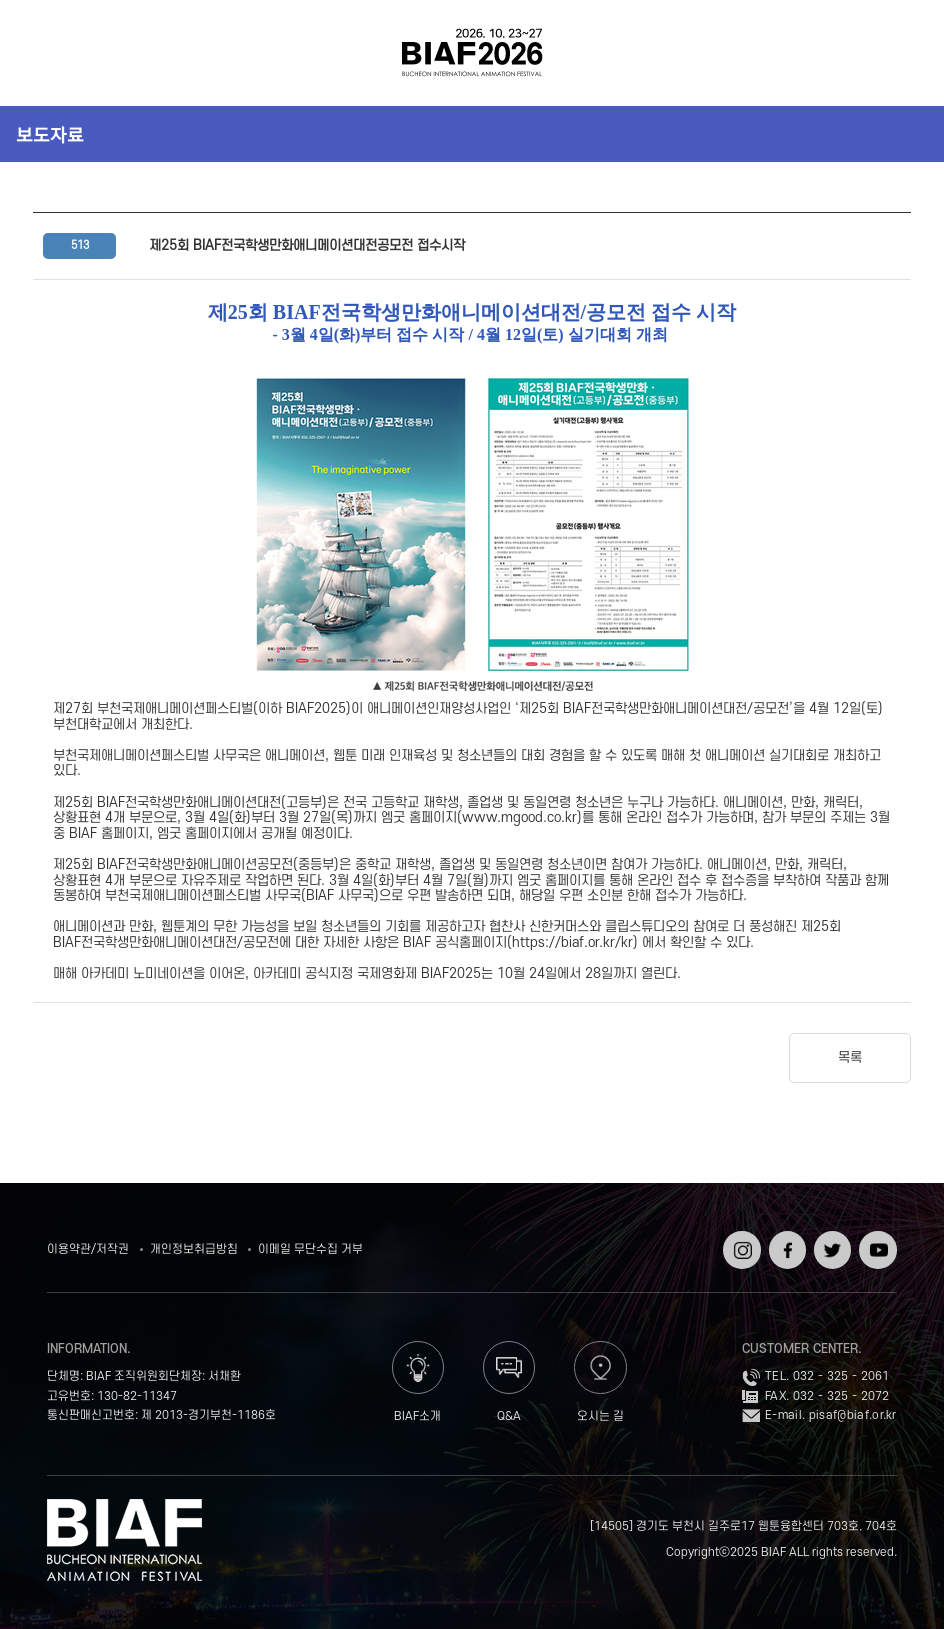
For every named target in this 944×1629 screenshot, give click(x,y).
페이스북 (785, 1244)
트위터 (830, 1237)
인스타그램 (739, 1244)
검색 (895, 53)
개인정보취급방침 (194, 1249)
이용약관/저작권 (88, 1249)
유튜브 (875, 1237)
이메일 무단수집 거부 (310, 1249)
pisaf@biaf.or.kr (853, 1415)
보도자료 (50, 134)
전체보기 (49, 53)
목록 (850, 1057)
